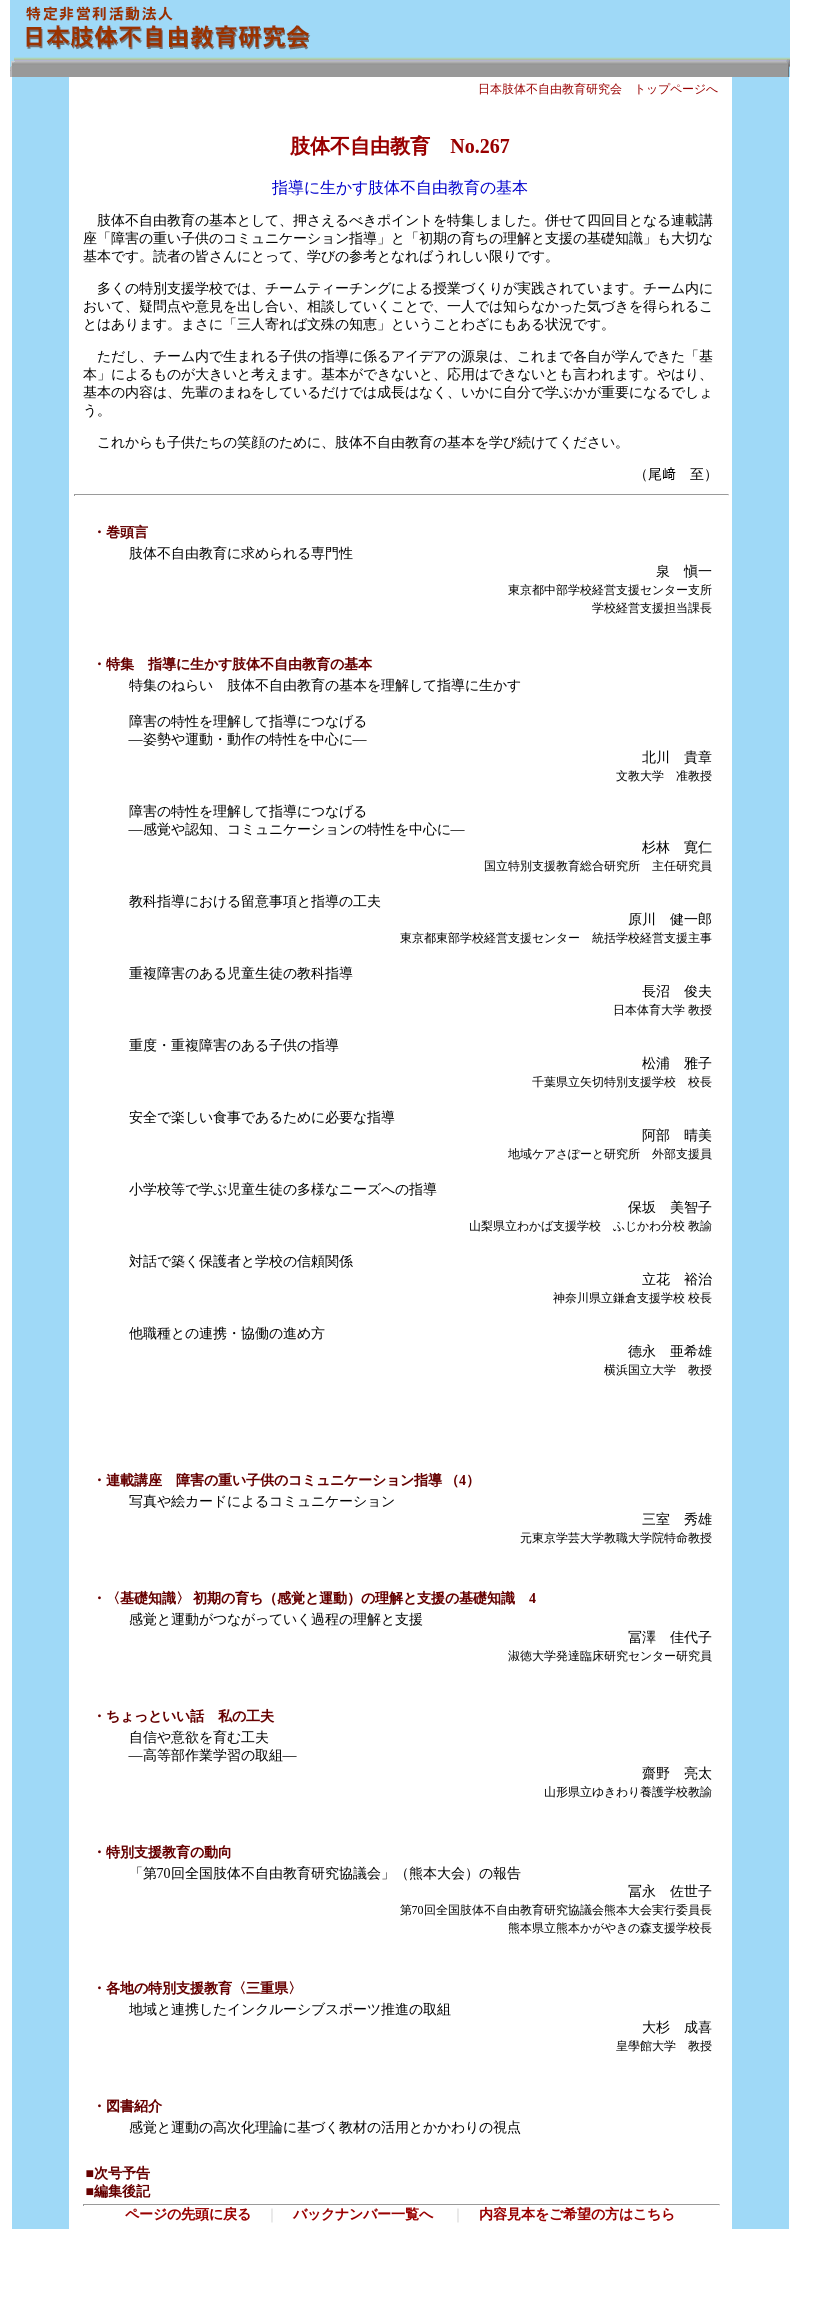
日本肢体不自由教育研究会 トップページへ (598, 89)
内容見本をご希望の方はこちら (577, 2214)
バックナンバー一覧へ (363, 2214)
